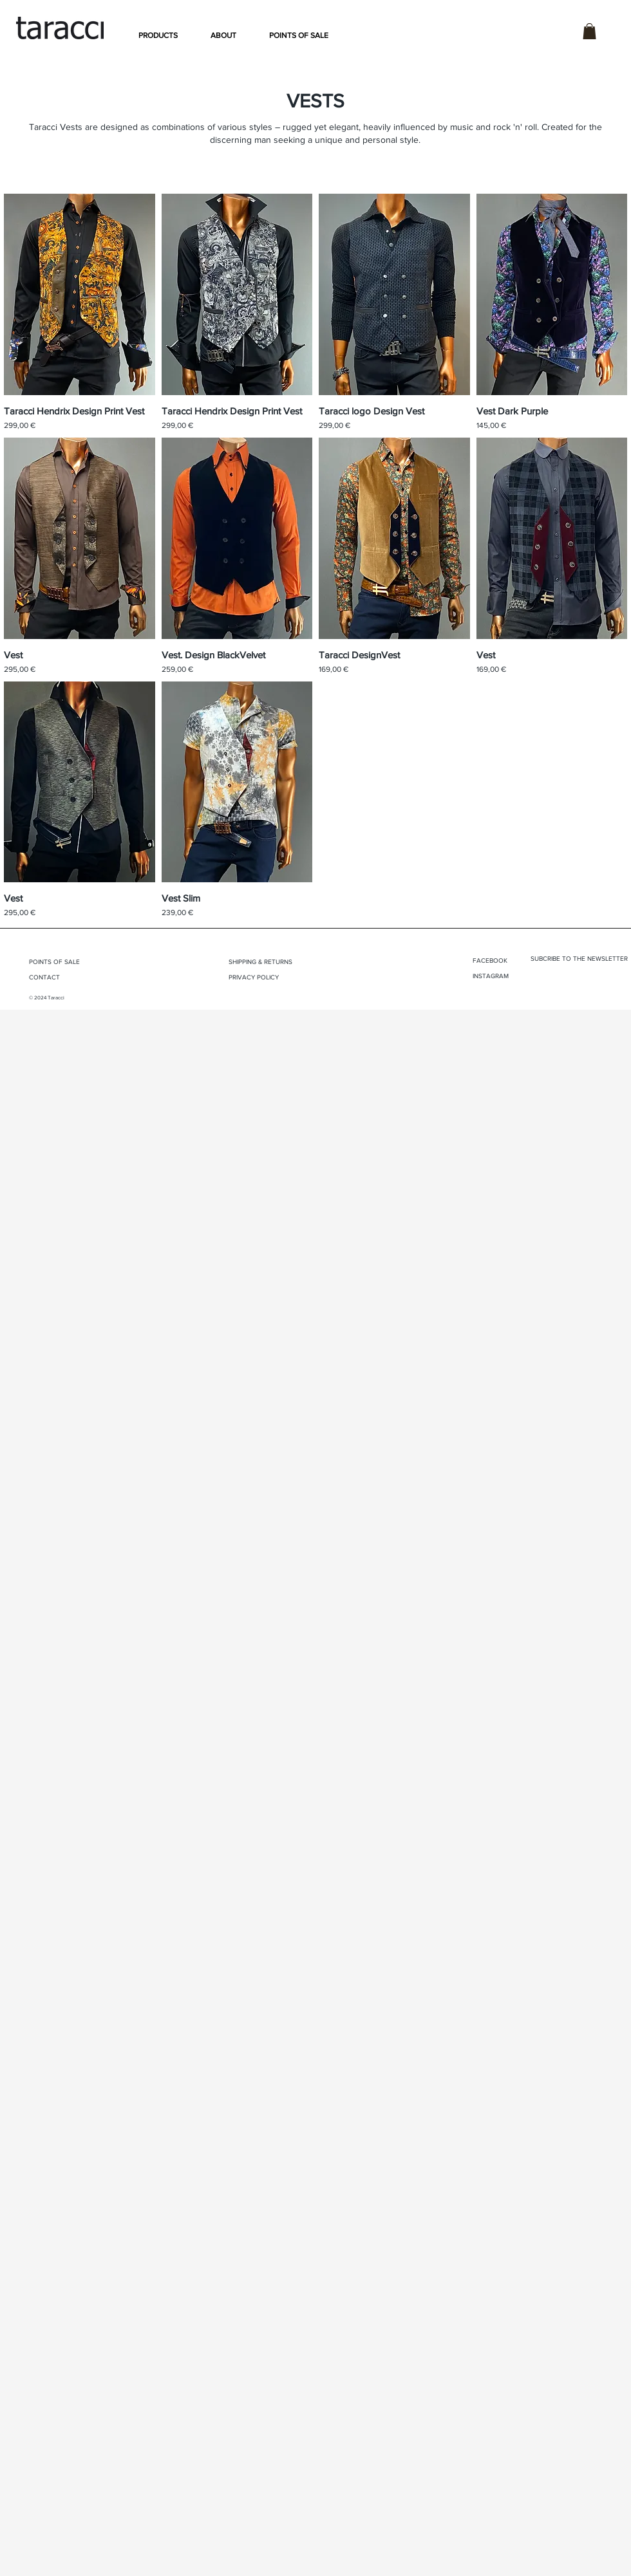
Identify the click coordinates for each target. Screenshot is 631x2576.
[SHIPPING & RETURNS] (278, 962)
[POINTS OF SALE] (72, 962)
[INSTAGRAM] (502, 976)
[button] (158, 35)
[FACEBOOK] (502, 960)
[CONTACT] (58, 977)
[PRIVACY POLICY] (267, 977)
